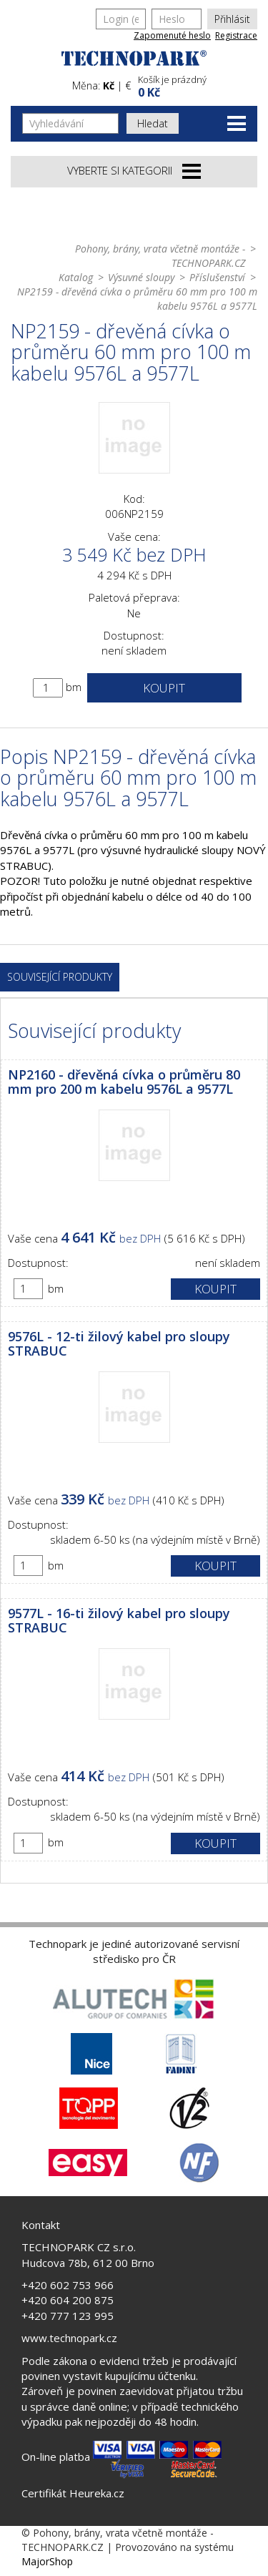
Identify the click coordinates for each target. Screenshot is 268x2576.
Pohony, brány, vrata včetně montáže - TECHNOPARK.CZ (160, 256)
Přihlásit (232, 19)
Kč (108, 85)
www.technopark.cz (69, 2338)
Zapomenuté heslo (172, 35)
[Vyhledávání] (70, 123)
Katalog (76, 277)
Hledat (152, 123)
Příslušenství (217, 277)
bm (73, 687)
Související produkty (59, 977)
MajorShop (47, 2561)
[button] (196, 85)
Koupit (164, 688)
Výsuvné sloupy (141, 277)
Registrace (236, 35)
